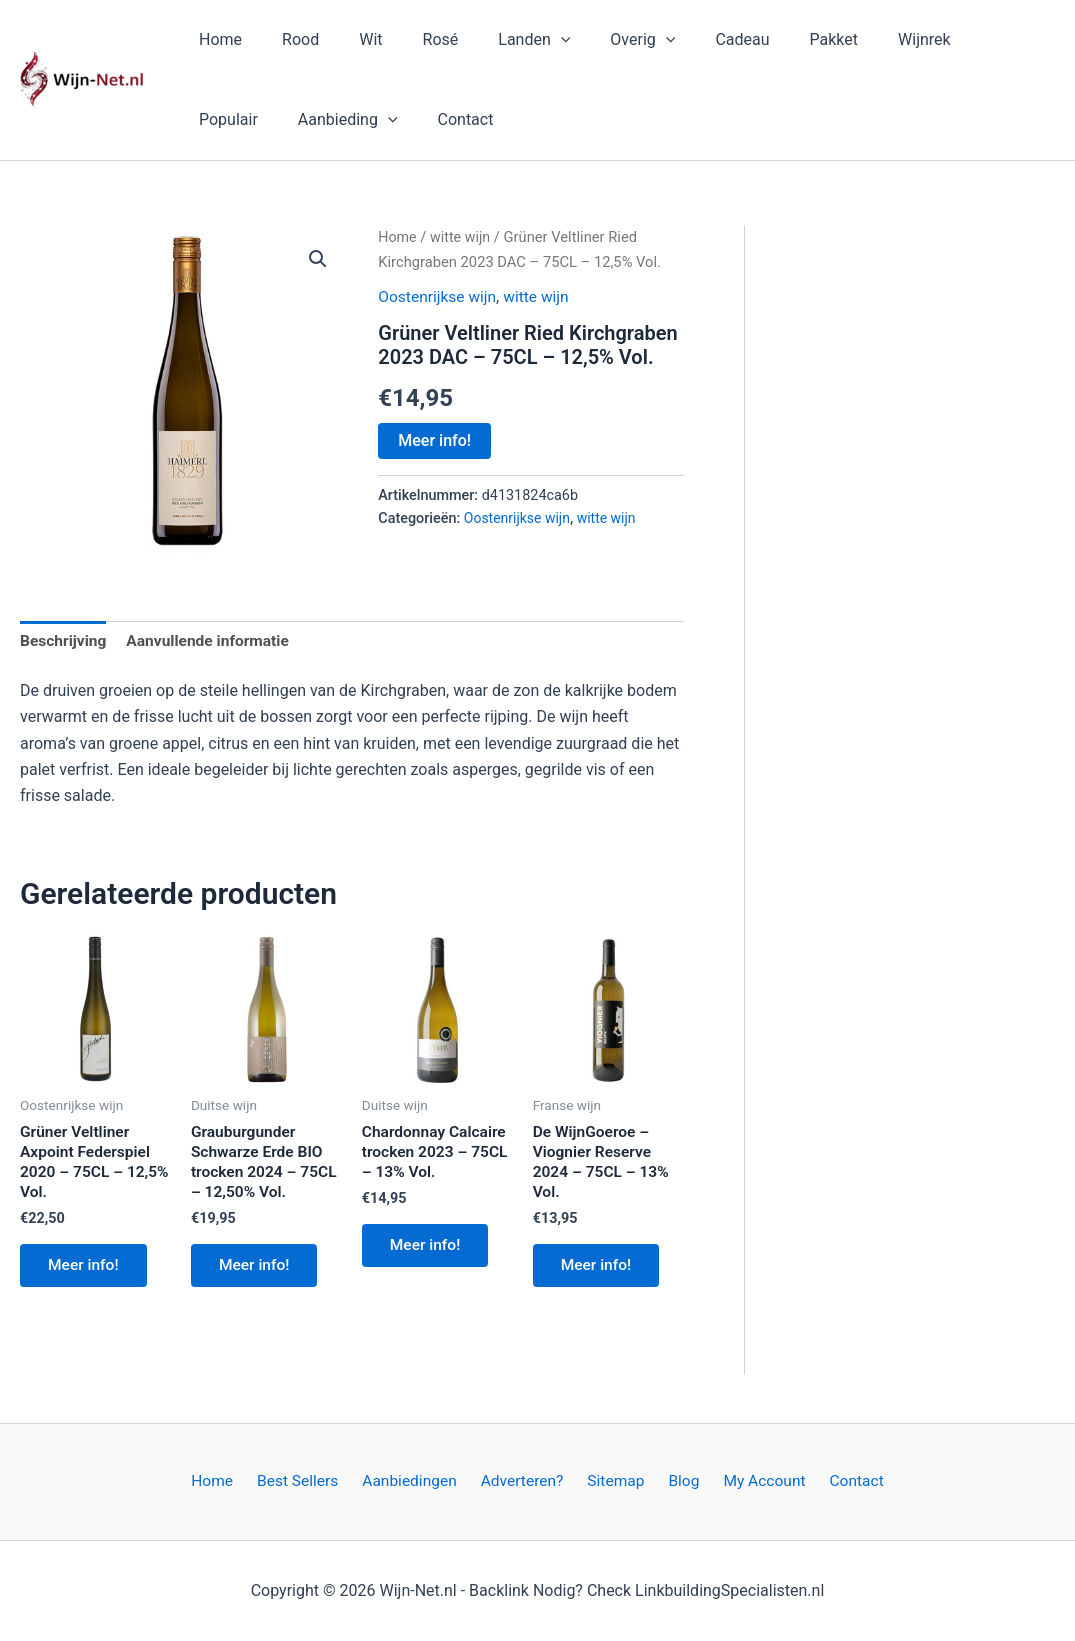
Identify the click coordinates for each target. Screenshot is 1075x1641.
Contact (355, 119)
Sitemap (614, 1481)
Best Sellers (312, 1481)
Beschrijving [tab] (64, 641)
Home (216, 39)
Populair (944, 39)
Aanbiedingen (418, 1481)
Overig (598, 40)
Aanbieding (245, 120)
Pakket (774, 39)
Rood (288, 39)
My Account (749, 1481)
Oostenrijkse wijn (438, 295)
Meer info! (434, 440)
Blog (675, 1481)
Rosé (413, 39)
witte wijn (462, 237)
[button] (525, 40)
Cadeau (690, 39)
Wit (350, 39)
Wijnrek (856, 39)
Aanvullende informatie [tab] (213, 641)
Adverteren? (525, 1481)
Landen (498, 40)
